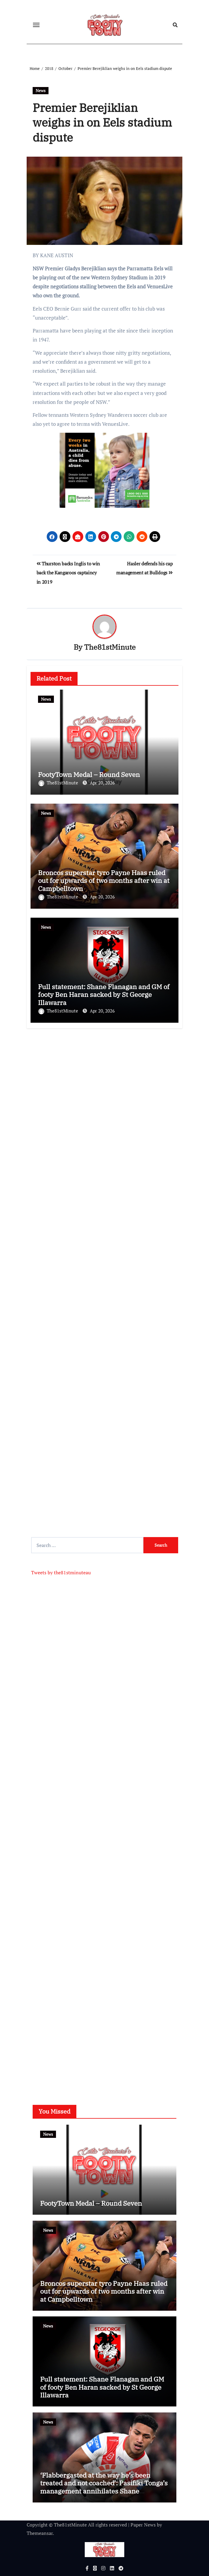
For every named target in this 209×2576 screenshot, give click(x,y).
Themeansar (40, 2533)
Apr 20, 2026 (102, 783)
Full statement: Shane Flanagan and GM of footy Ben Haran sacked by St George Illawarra (103, 994)
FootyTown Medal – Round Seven (89, 774)
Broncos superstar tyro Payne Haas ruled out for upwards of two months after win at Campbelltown (103, 880)
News (41, 90)
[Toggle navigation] (36, 25)
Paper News (143, 2524)
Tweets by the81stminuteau (61, 1572)
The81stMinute (110, 647)
